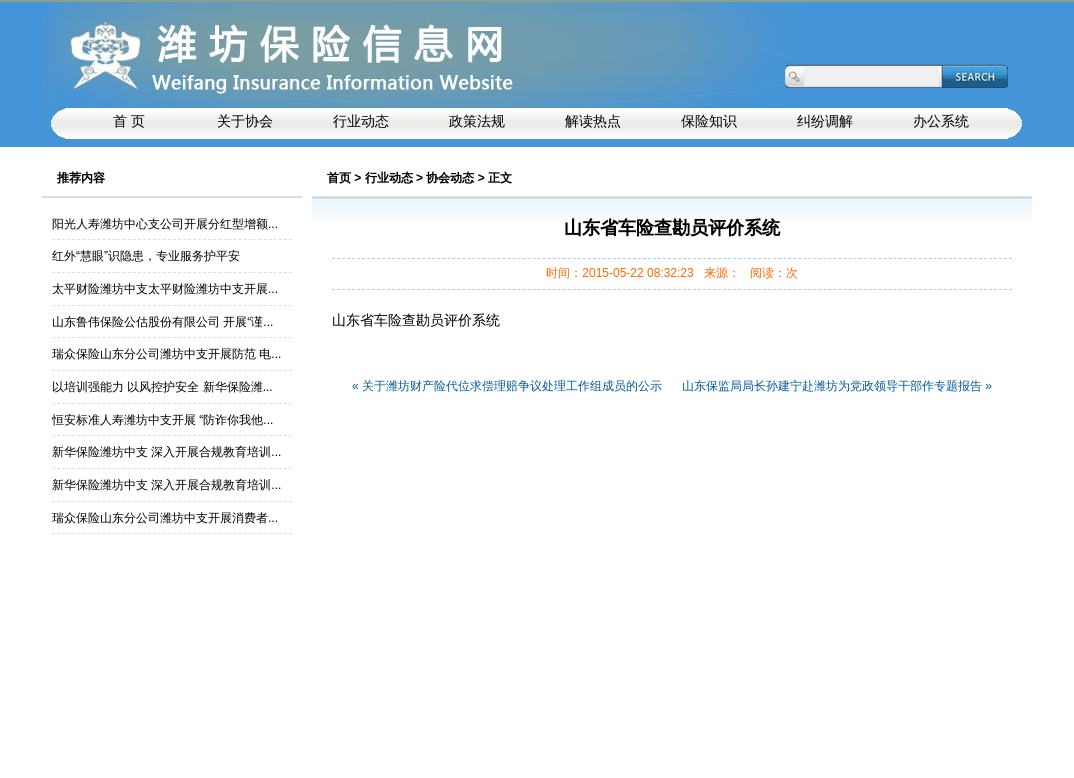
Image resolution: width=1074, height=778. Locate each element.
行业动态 (389, 178)
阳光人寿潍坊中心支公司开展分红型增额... (165, 224)
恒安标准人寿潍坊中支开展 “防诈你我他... (162, 420)
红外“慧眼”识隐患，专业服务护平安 (146, 256)
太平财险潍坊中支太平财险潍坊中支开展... (165, 289)
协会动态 (450, 178)
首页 (339, 178)
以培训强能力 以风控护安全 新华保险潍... (162, 387)
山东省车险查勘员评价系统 (416, 320)
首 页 (129, 121)
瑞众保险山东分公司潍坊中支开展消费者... (165, 518)
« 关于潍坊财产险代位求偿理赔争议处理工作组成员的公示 (507, 386)
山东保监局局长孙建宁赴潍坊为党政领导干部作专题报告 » (837, 386)
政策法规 (477, 121)
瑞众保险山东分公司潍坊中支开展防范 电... (166, 354)
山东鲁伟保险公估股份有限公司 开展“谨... (162, 322)
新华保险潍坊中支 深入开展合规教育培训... (166, 452)
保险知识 (709, 121)
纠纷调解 (825, 121)
